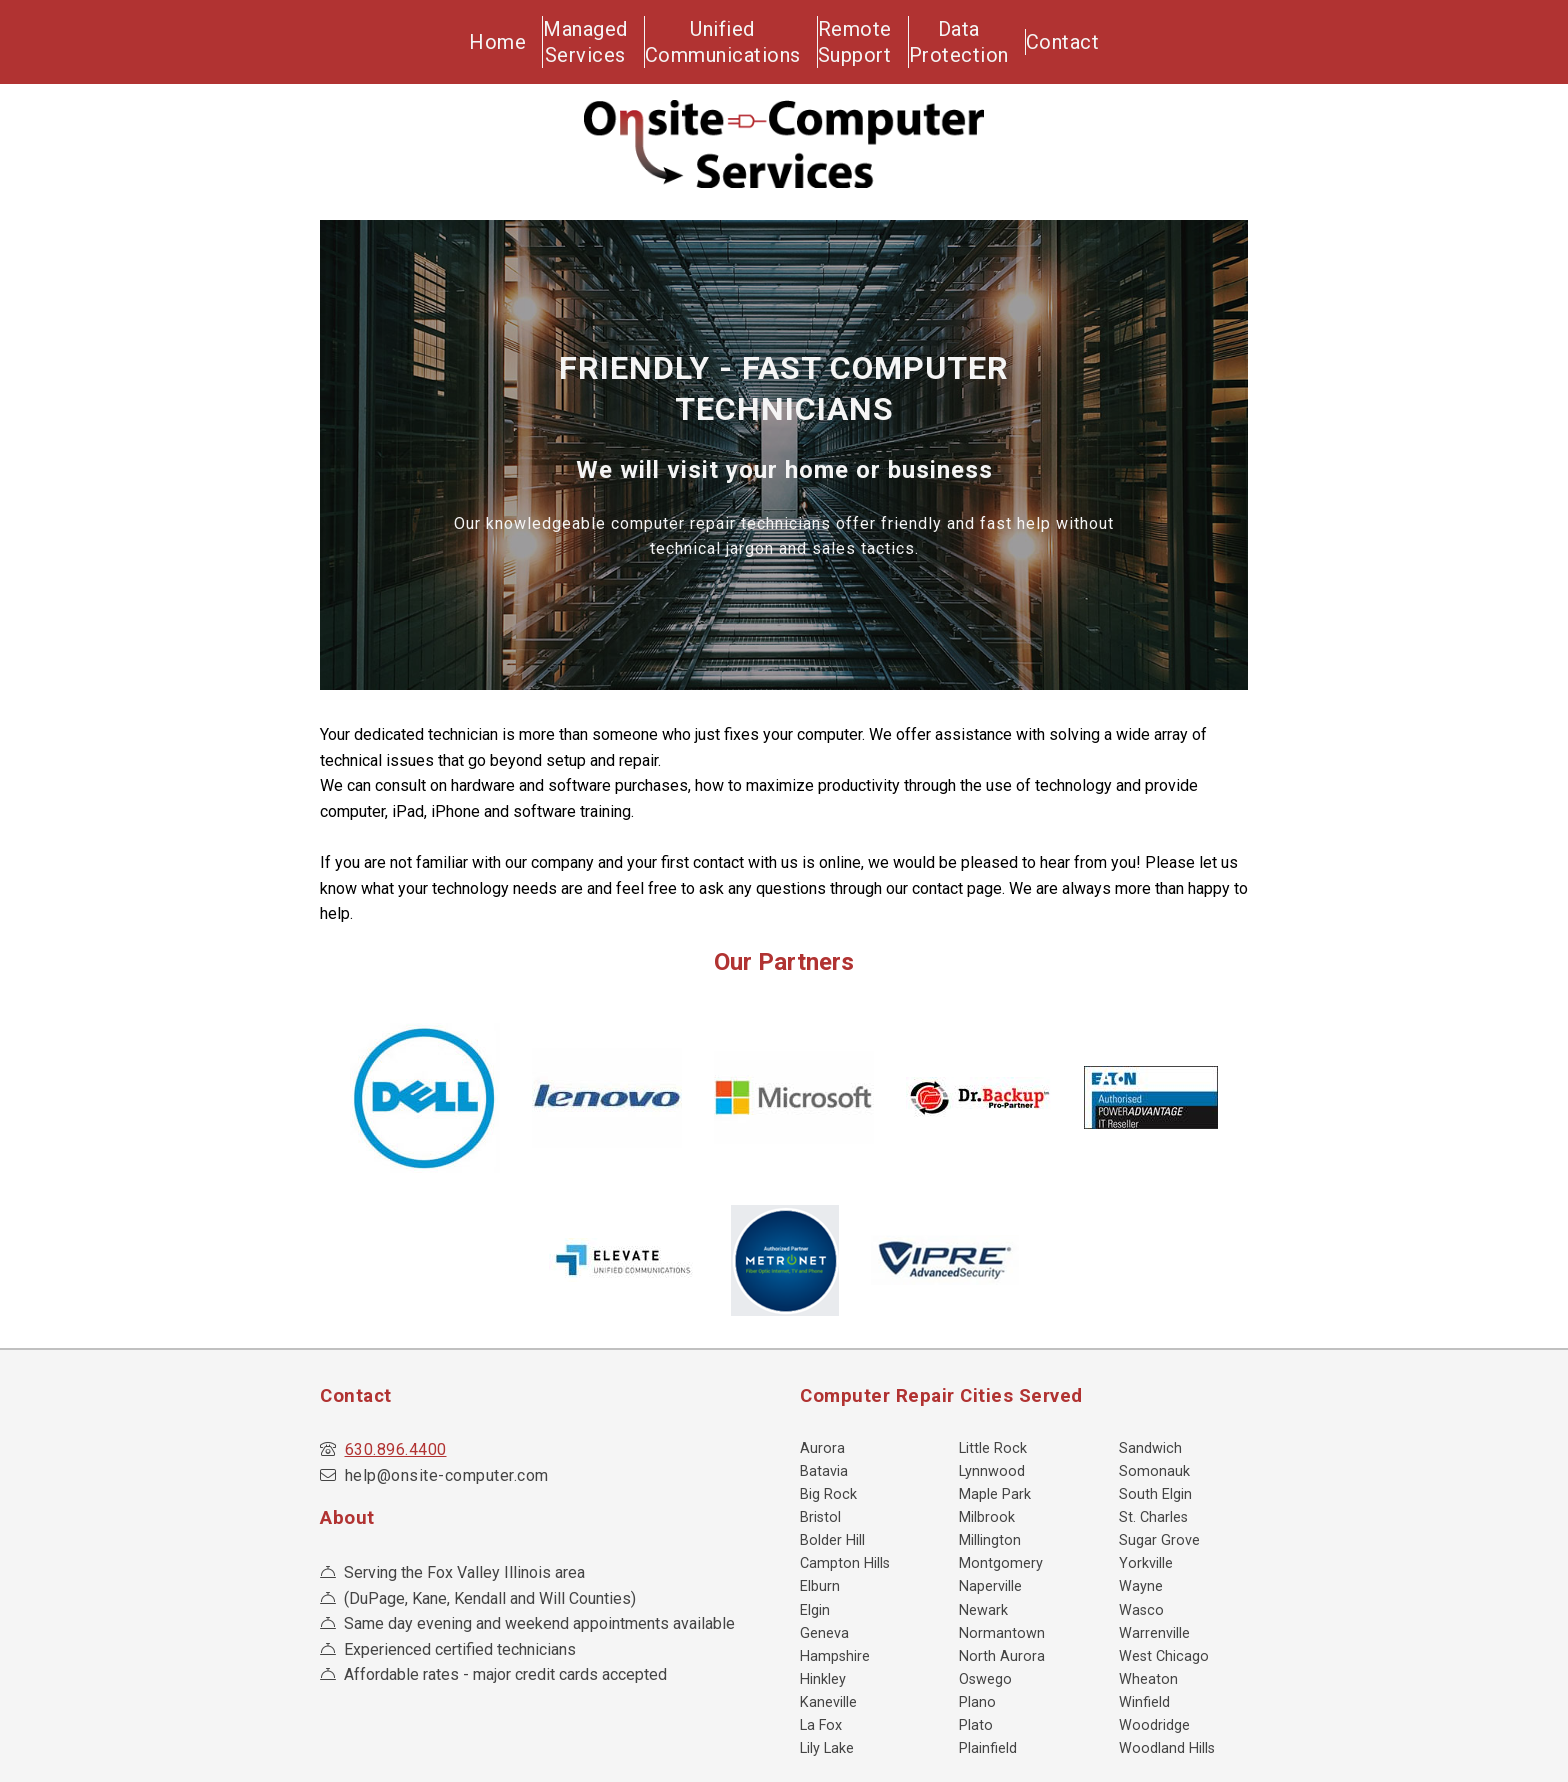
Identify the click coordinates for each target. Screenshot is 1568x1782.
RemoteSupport (863, 37)
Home (489, 37)
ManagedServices (589, 37)
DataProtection (974, 37)
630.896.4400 (396, 1440)
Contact (1086, 37)
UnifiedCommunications (728, 37)
